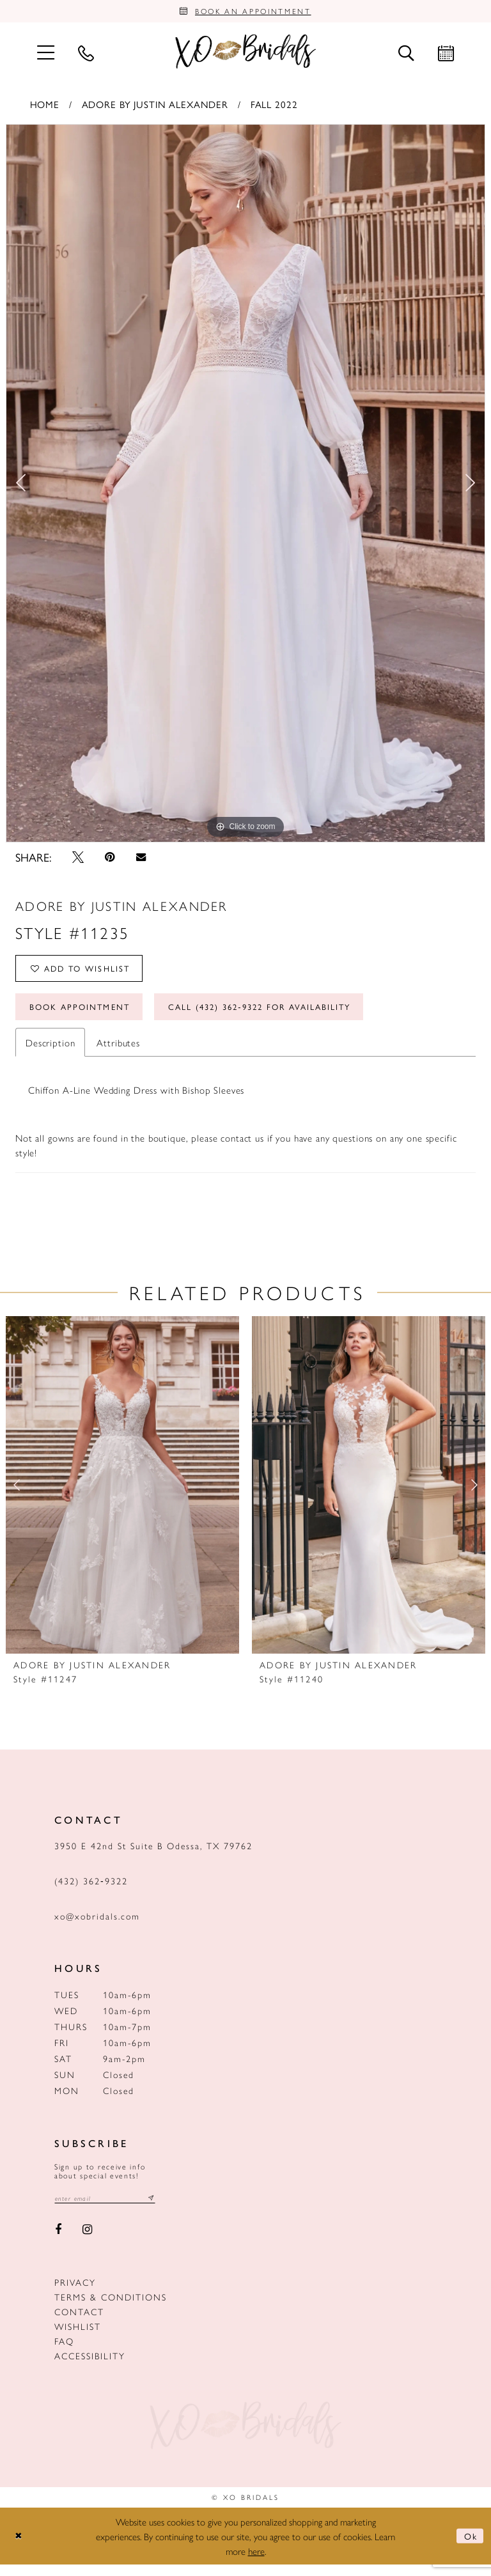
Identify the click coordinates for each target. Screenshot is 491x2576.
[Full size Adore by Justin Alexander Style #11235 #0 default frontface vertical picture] (245, 485)
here (256, 2562)
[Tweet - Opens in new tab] (78, 860)
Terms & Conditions (110, 2308)
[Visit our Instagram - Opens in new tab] (87, 2242)
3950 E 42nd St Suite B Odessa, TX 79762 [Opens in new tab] (153, 1856)
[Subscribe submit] (161, 2209)
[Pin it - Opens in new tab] (110, 860)
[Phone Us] (85, 55)
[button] (45, 54)
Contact (79, 2323)
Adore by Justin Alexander (155, 106)
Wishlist (77, 2338)
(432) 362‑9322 (91, 1891)
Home (44, 106)
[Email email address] (110, 2209)
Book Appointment (85, 1016)
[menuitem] (45, 54)
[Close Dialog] (20, 2547)
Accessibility (89, 2367)
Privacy (75, 2294)
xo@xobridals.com (97, 1926)
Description (50, 1053)
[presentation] (122, 1495)
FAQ (64, 2353)
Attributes (118, 1053)
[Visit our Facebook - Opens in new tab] (58, 2242)
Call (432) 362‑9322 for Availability (284, 1016)
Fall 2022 (274, 106)
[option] (245, 485)
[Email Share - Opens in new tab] (141, 860)
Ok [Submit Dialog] (469, 2547)
